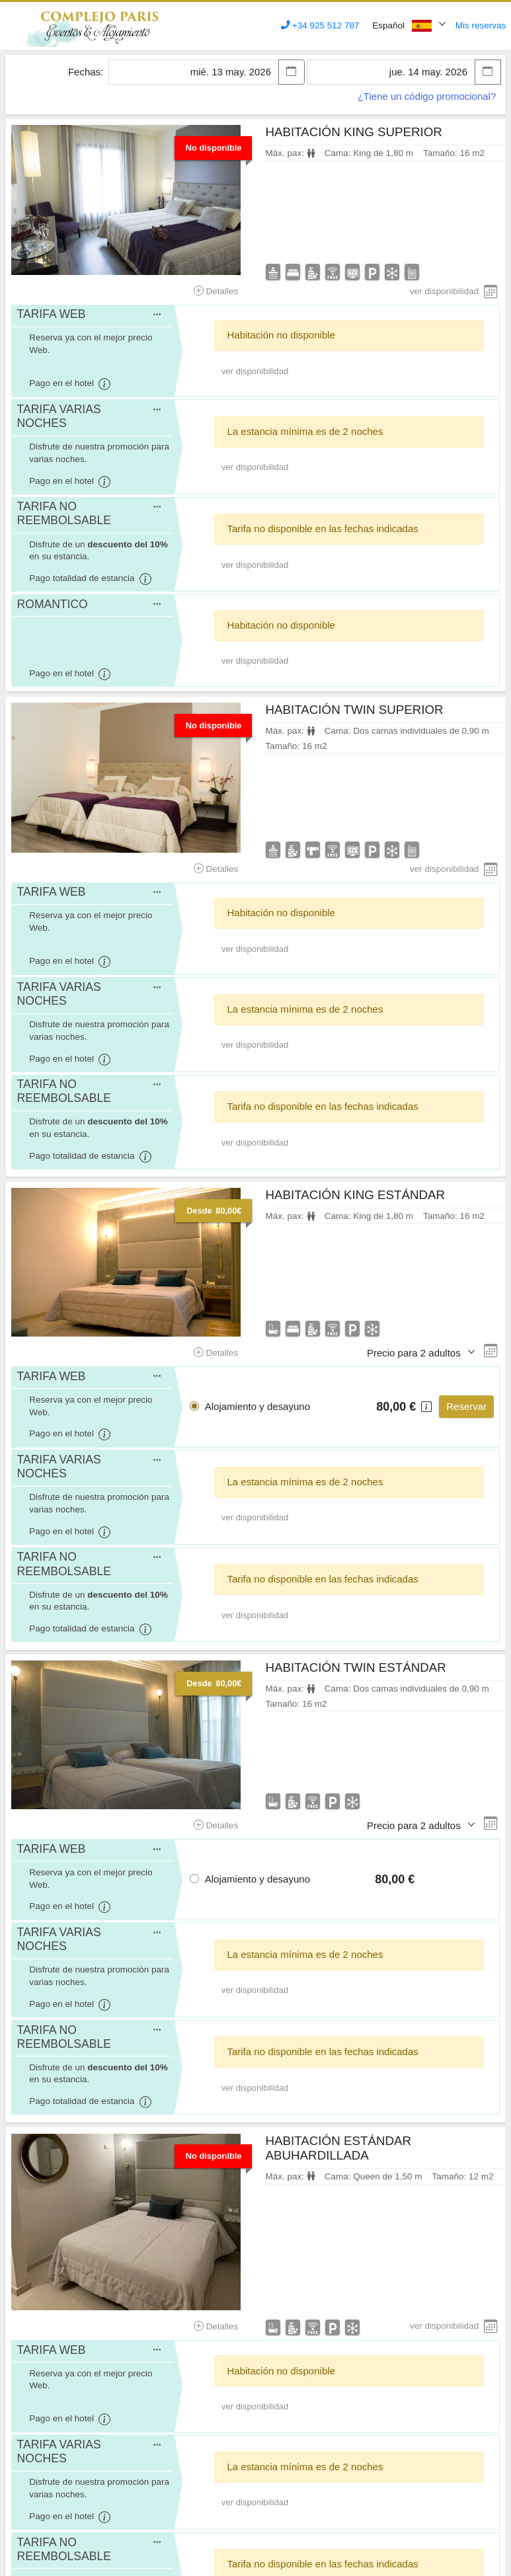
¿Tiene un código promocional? (427, 96)
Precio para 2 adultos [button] (415, 1352)
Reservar (466, 1406)
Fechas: (85, 71)
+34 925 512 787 (320, 25)
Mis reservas (480, 25)
